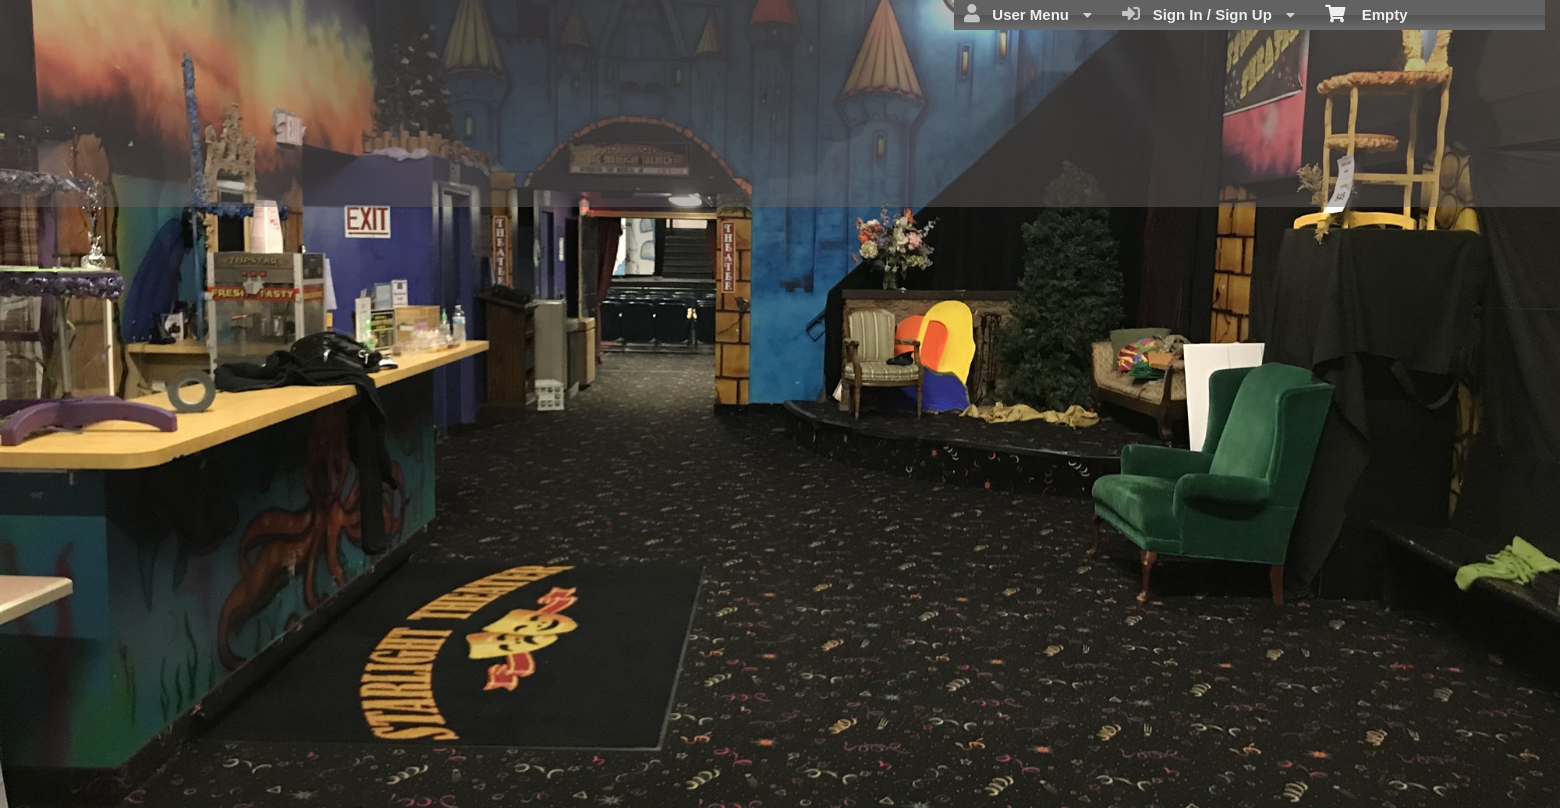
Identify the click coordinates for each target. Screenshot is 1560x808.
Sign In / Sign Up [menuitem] (1208, 14)
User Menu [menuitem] (1028, 14)
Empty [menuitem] (1366, 13)
